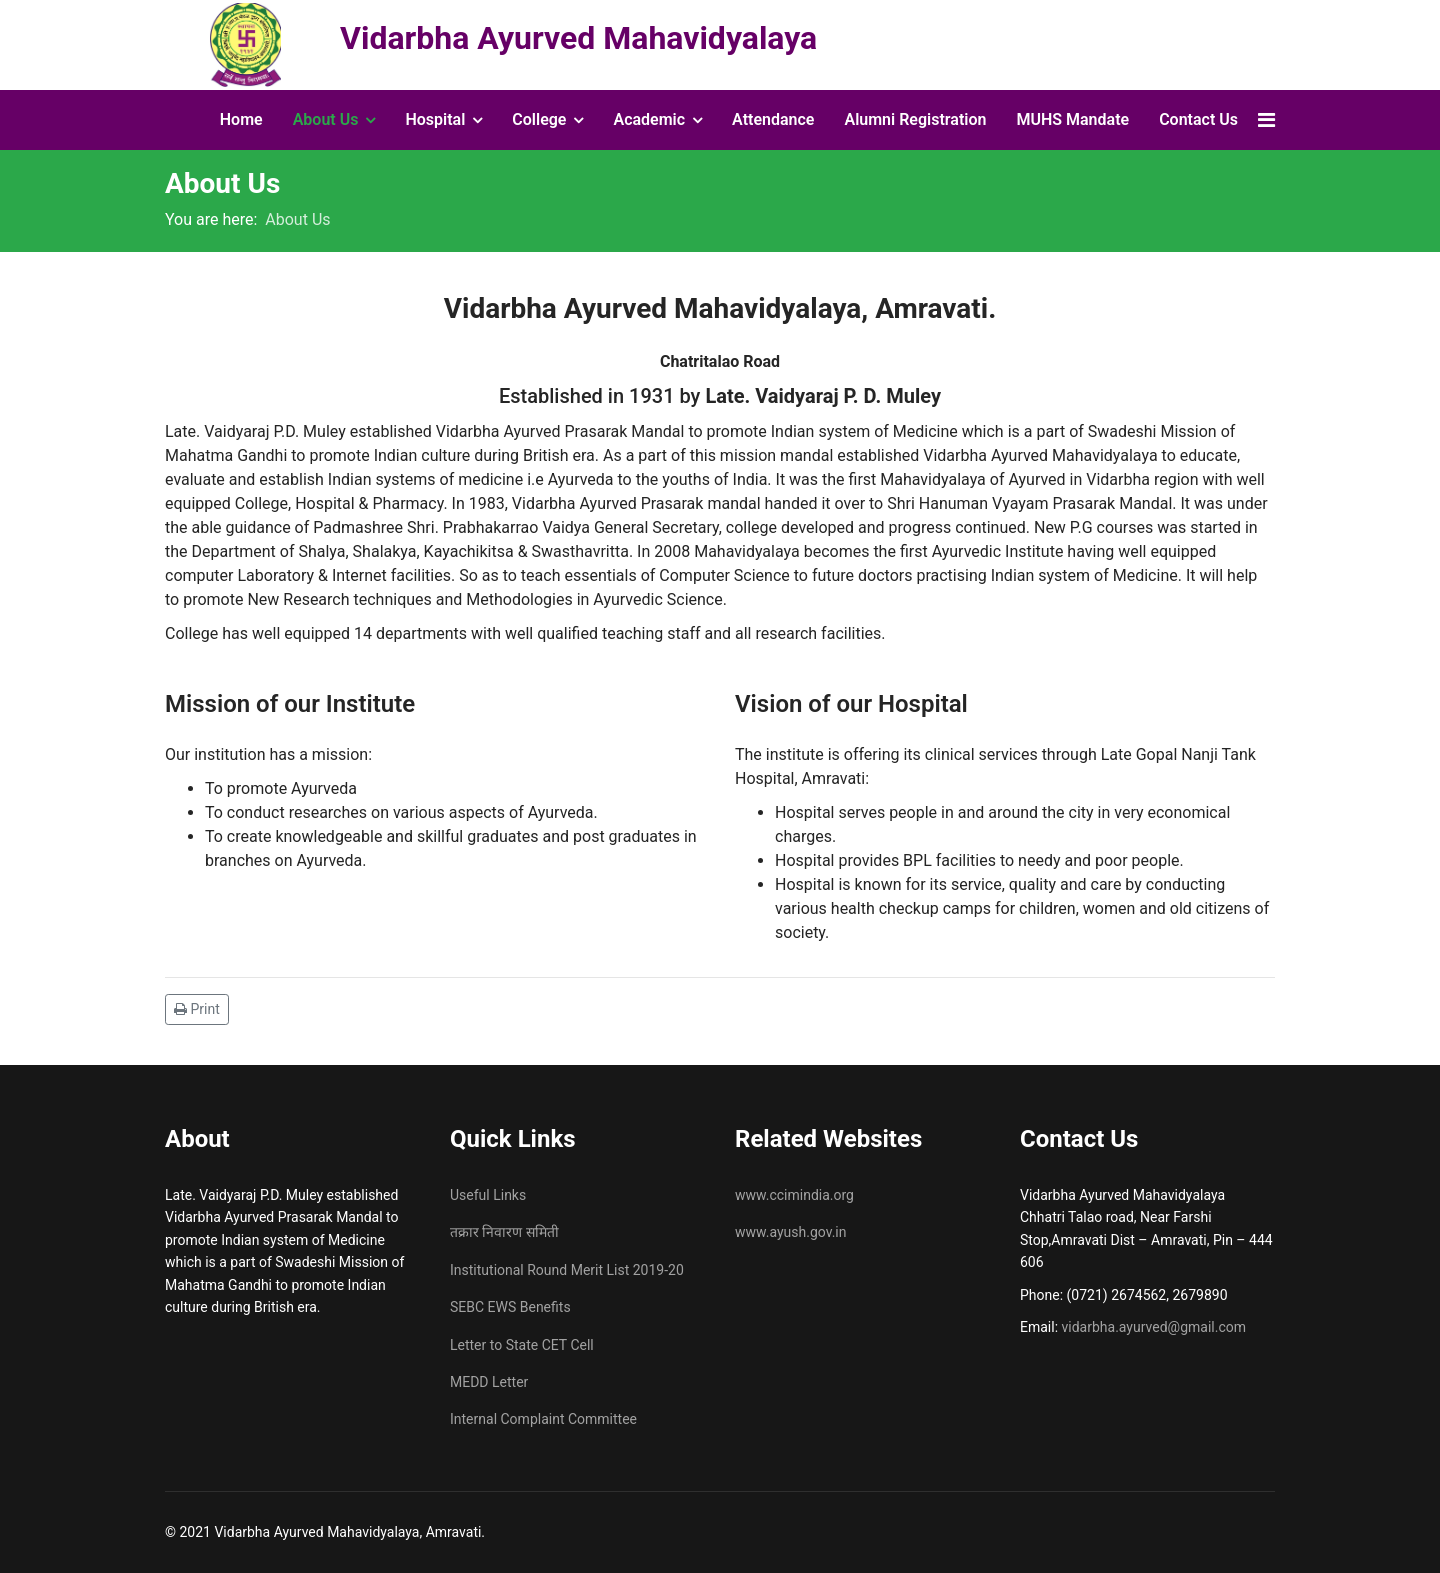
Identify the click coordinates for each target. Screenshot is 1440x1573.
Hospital (435, 119)
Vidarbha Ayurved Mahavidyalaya (578, 38)
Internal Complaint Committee (543, 1419)
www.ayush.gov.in (791, 1232)
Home (241, 119)
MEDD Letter (489, 1382)
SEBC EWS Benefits (510, 1307)
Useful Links (488, 1195)
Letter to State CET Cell (522, 1345)
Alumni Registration (915, 119)
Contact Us (1198, 119)
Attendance (773, 119)
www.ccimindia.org (794, 1195)
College (539, 119)
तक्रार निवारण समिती (504, 1232)
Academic (649, 119)
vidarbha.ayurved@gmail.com (1154, 1327)
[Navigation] (1266, 120)
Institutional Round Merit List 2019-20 (567, 1270)
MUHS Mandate (1072, 119)
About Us (326, 119)
